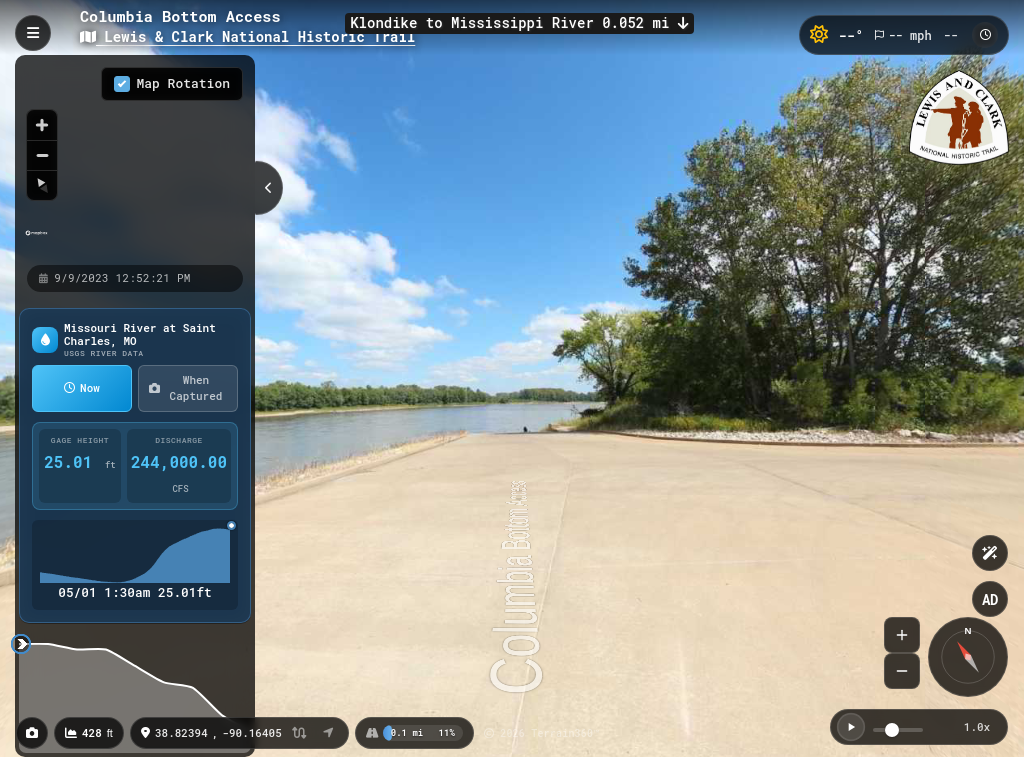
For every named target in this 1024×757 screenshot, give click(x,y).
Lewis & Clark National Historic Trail (247, 36)
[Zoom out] (42, 155)
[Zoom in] (42, 125)
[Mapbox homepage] (36, 241)
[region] (135, 159)
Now (82, 387)
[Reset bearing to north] (42, 185)
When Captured (185, 388)
